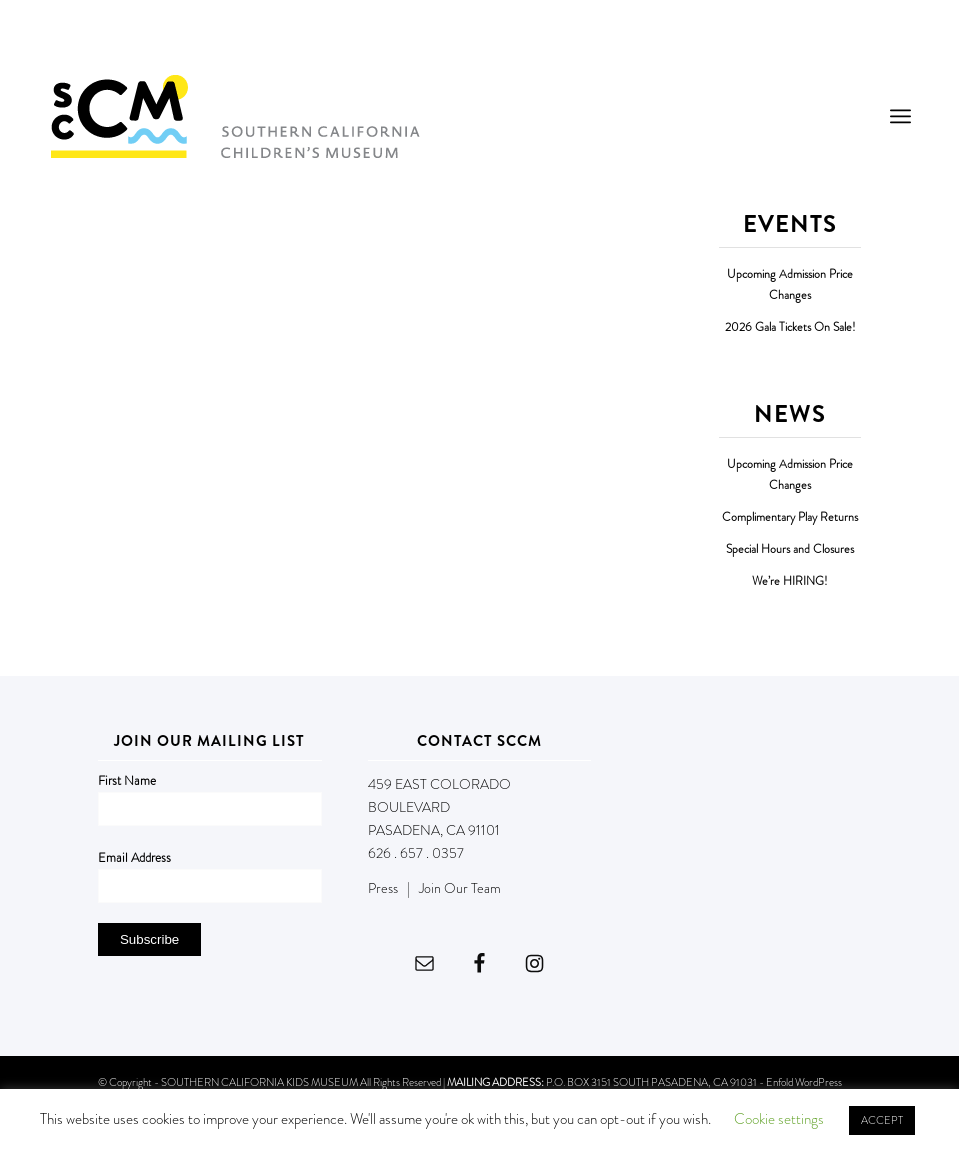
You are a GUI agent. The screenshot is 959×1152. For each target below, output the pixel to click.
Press (383, 888)
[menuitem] (900, 116)
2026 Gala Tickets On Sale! (790, 327)
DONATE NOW (865, 38)
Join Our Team (460, 888)
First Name (127, 780)
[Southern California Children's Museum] (234, 116)
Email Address (134, 857)
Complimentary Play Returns (790, 517)
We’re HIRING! (790, 581)
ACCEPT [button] (882, 1120)
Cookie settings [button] (779, 1119)
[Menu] (900, 116)
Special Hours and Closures (790, 549)
